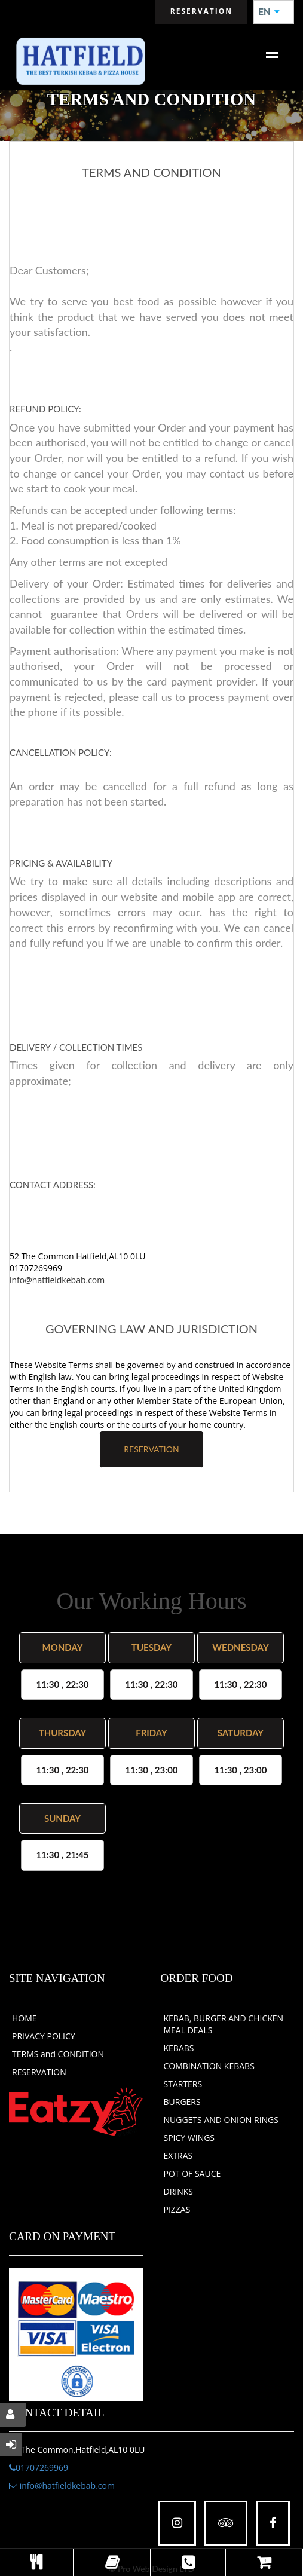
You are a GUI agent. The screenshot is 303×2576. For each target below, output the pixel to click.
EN (269, 12)
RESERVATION (151, 1449)
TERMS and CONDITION (58, 2054)
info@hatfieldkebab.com (57, 1280)
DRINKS (179, 2191)
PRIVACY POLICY (43, 2036)
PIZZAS (177, 2209)
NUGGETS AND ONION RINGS (221, 2119)
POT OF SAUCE (192, 2173)
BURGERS (182, 2101)
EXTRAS (178, 2155)
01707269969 (38, 2467)
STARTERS (183, 2083)
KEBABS (179, 2048)
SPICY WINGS (189, 2137)
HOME (24, 2018)
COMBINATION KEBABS (209, 2066)
